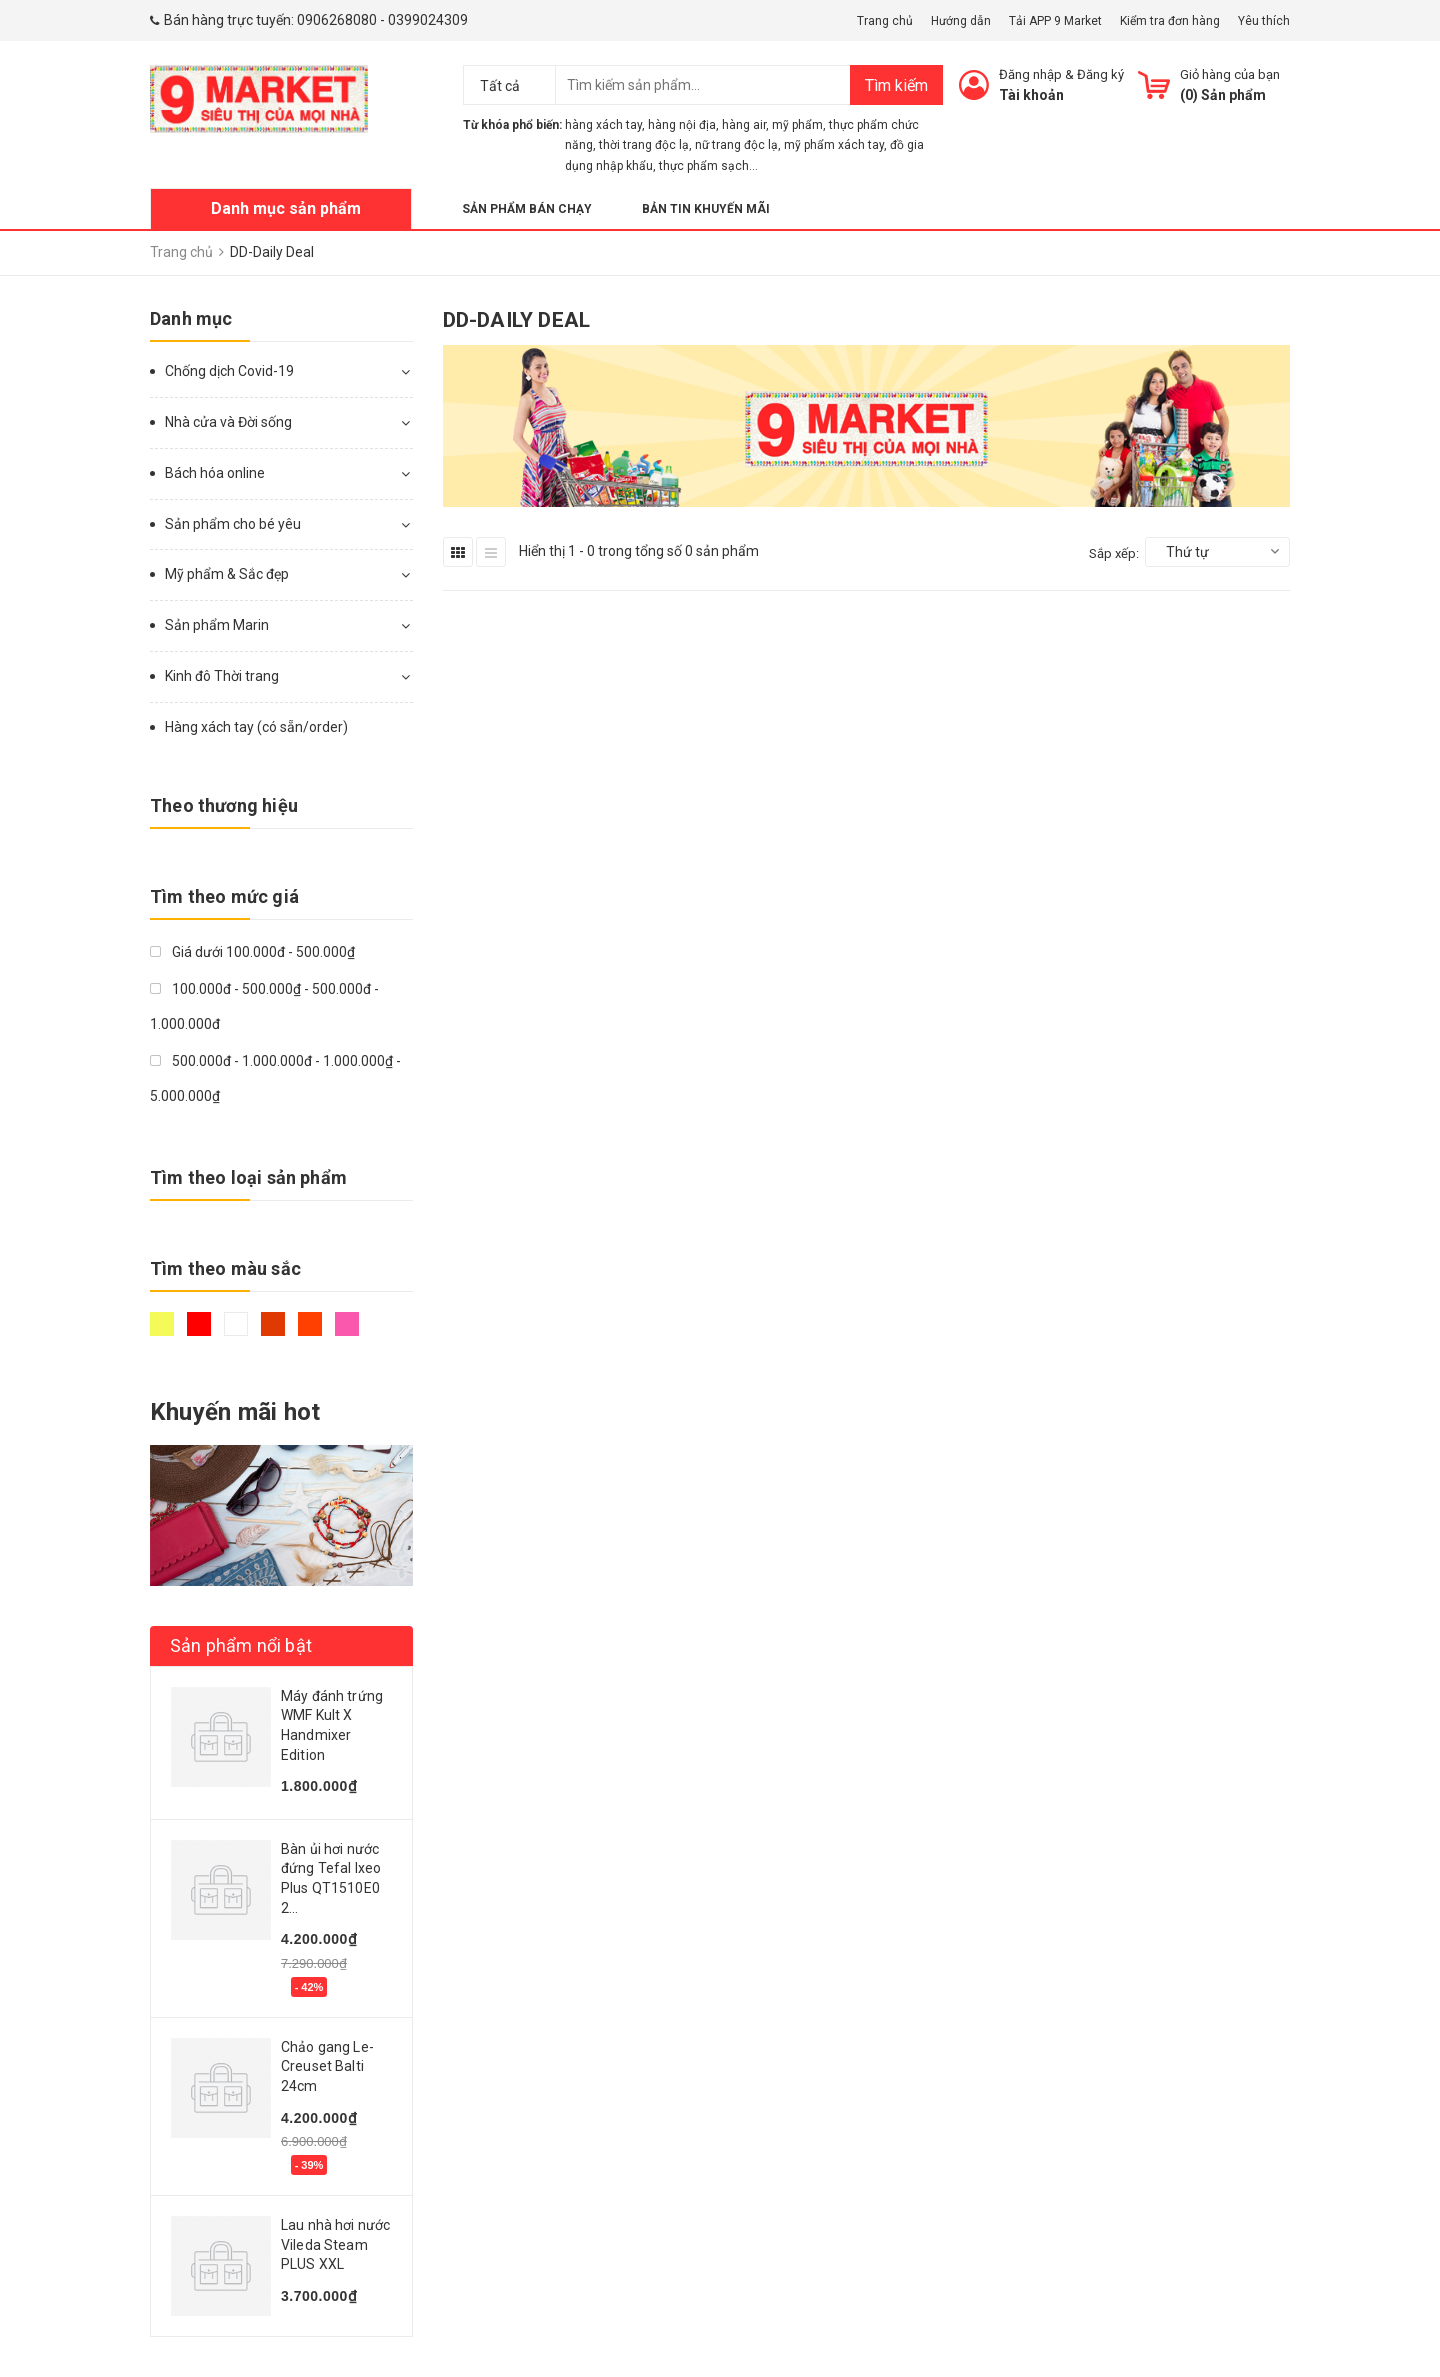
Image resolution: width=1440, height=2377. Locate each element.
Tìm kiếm (896, 85)
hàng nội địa (682, 125)
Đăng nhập (1030, 74)
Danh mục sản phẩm (286, 208)
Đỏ (199, 1324)
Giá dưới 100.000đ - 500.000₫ (252, 952)
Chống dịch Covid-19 (229, 371)
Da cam (310, 1324)
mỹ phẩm (797, 125)
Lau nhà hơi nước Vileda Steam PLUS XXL (335, 2244)
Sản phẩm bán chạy (527, 209)
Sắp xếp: (1114, 553)
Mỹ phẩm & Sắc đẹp (227, 574)
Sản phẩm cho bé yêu (233, 524)
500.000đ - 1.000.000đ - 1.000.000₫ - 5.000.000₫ (275, 1078)
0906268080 (337, 20)
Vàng (162, 1324)
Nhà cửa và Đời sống (228, 422)
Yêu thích (1264, 21)
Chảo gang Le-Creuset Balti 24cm (327, 2066)
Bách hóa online (215, 473)
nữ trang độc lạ (736, 145)
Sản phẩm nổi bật (241, 1645)
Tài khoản (1031, 95)
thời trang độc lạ (644, 145)
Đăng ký (1100, 74)
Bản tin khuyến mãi (706, 209)
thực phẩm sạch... (708, 166)
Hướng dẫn (961, 21)
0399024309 (428, 20)
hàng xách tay (603, 125)
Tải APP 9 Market (1055, 21)
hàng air (744, 125)
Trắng (236, 1324)
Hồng (347, 1324)
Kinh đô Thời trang (222, 676)
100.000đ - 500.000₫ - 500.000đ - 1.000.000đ (264, 1006)
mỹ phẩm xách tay (834, 145)
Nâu (273, 1324)
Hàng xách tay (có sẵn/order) (256, 727)
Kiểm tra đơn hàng (1170, 21)
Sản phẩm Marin (217, 625)
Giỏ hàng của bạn (1230, 74)
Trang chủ (885, 21)
